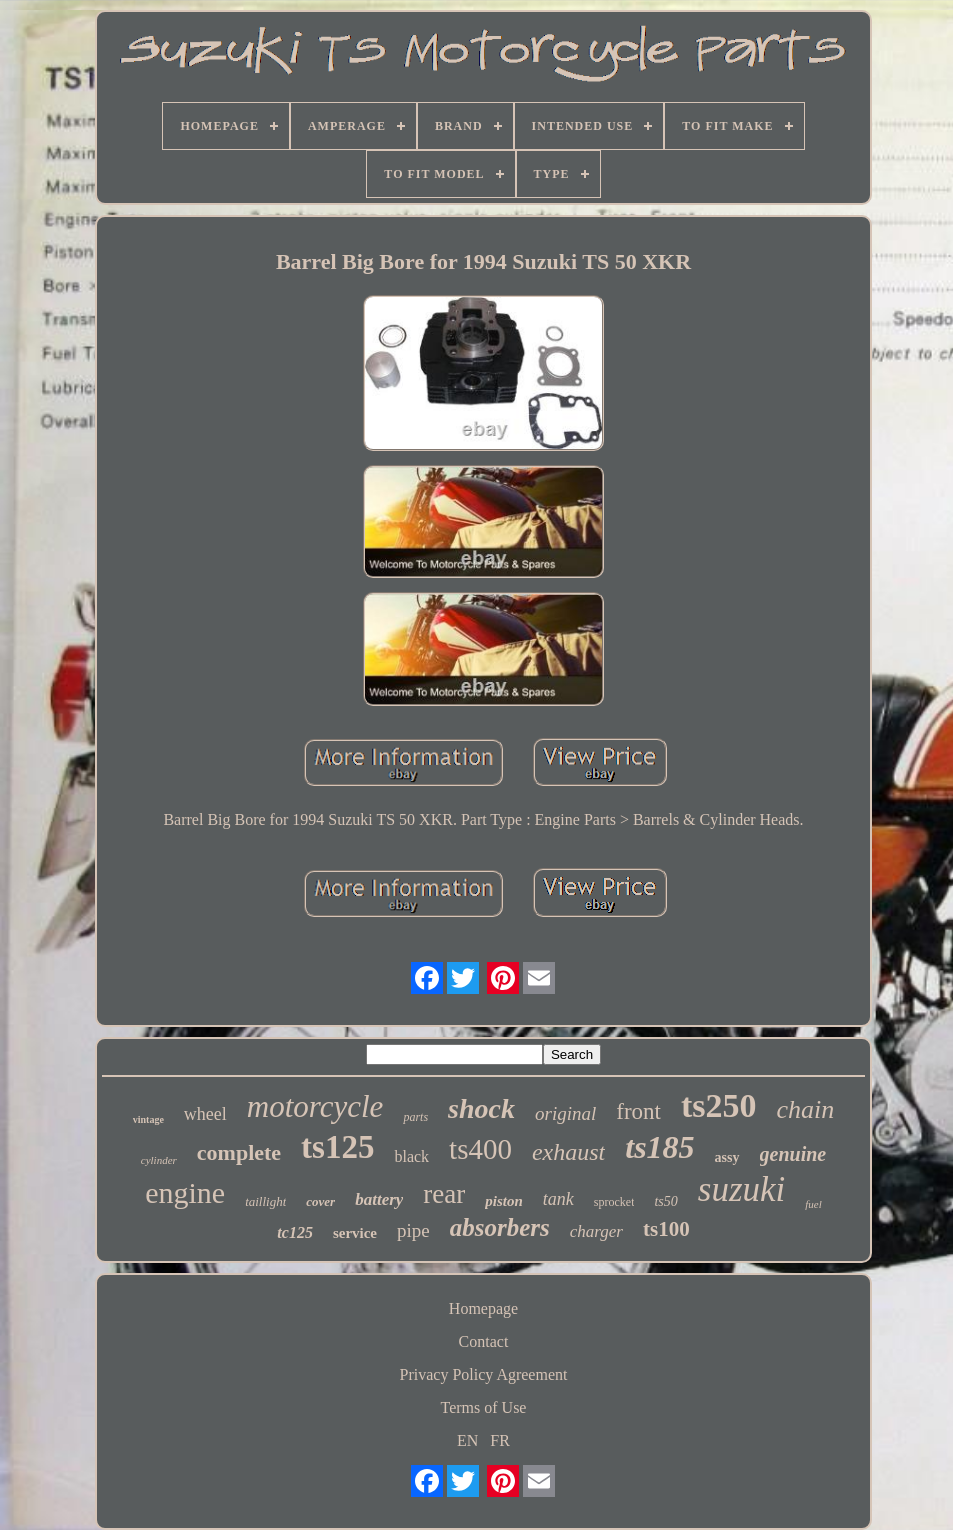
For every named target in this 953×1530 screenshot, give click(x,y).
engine (185, 1192)
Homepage (483, 1308)
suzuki (742, 1189)
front (638, 1111)
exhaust (568, 1152)
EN (467, 1440)
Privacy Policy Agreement (484, 1374)
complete (239, 1152)
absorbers (500, 1227)
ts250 (719, 1105)
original (565, 1113)
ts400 (480, 1149)
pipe (413, 1230)
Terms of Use (484, 1407)
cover (320, 1201)
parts (415, 1117)
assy (727, 1157)
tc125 (295, 1232)
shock (481, 1108)
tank (558, 1199)
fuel (813, 1204)
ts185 (659, 1147)
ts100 (666, 1229)
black (411, 1156)
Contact (484, 1341)
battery (379, 1199)
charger (596, 1231)
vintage (148, 1119)
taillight (265, 1201)
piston (504, 1201)
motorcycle (315, 1106)
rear (444, 1194)
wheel (205, 1114)
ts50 (665, 1201)
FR (500, 1440)
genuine (793, 1154)
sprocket (614, 1202)
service (355, 1233)
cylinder (159, 1160)
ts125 (337, 1147)
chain (806, 1109)
